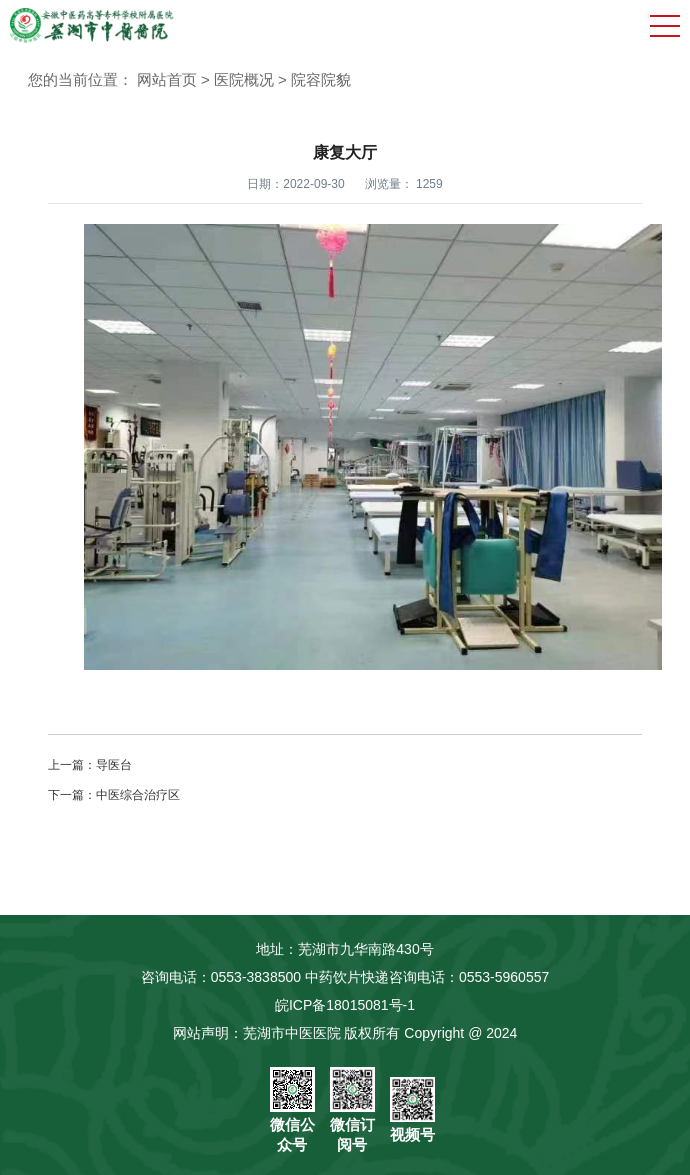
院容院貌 (321, 79)
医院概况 (244, 79)
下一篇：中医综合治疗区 (114, 795)
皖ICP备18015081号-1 (345, 1005)
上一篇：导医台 (90, 765)
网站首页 (167, 79)
